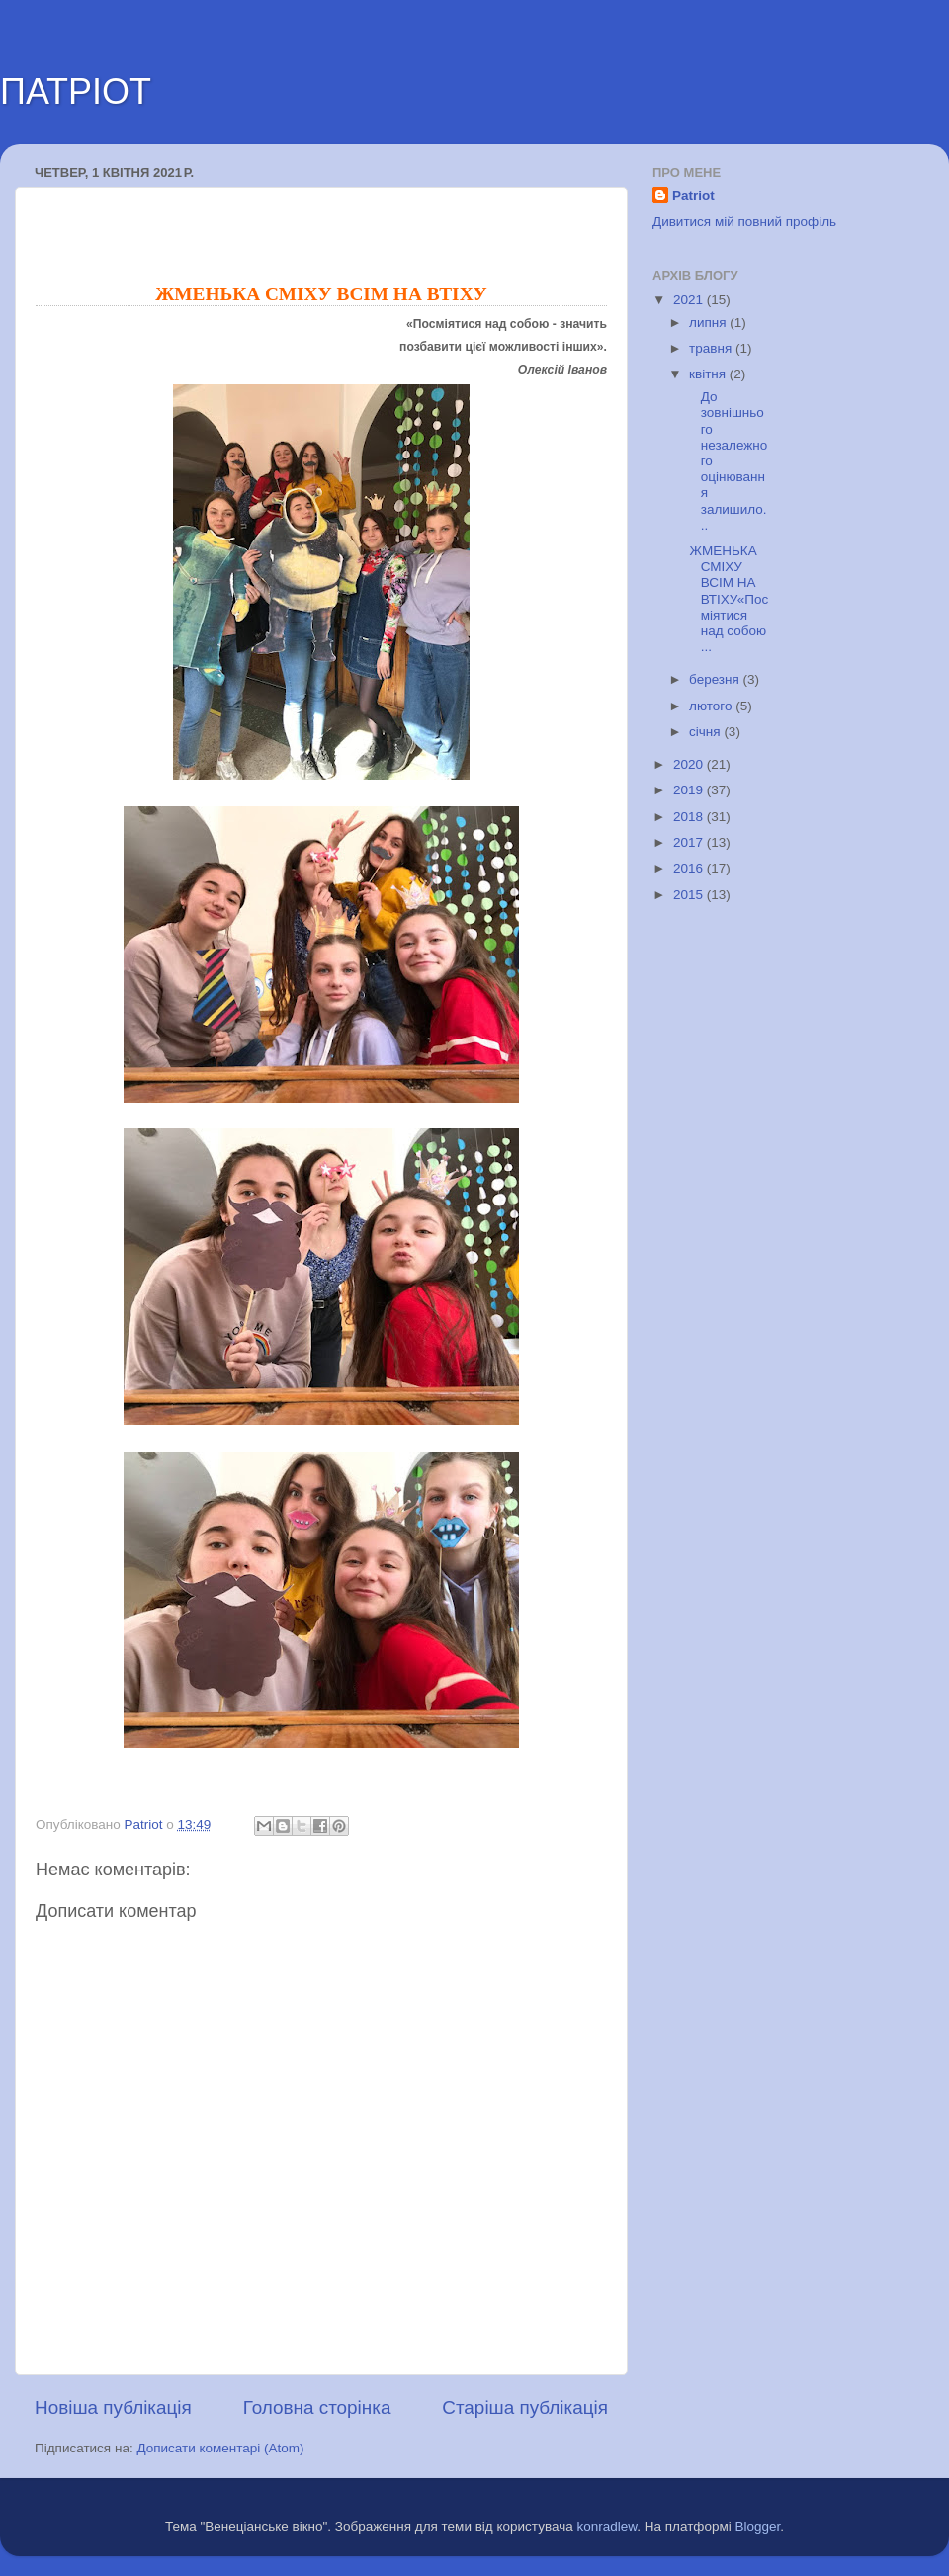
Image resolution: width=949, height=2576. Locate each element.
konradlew (606, 2526)
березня (716, 679)
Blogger (758, 2526)
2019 (690, 790)
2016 (690, 868)
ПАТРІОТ (75, 91)
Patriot (693, 195)
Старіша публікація (525, 2407)
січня (706, 731)
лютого (712, 706)
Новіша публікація (113, 2407)
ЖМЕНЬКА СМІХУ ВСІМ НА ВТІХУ (320, 294)
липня (709, 322)
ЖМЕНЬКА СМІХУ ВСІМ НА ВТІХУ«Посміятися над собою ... (727, 598)
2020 (690, 764)
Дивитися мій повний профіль (744, 221)
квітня (709, 374)
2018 (690, 816)
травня (712, 348)
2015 (690, 894)
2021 (690, 299)
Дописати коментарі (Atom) (219, 2448)
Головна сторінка (317, 2407)
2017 (690, 842)
